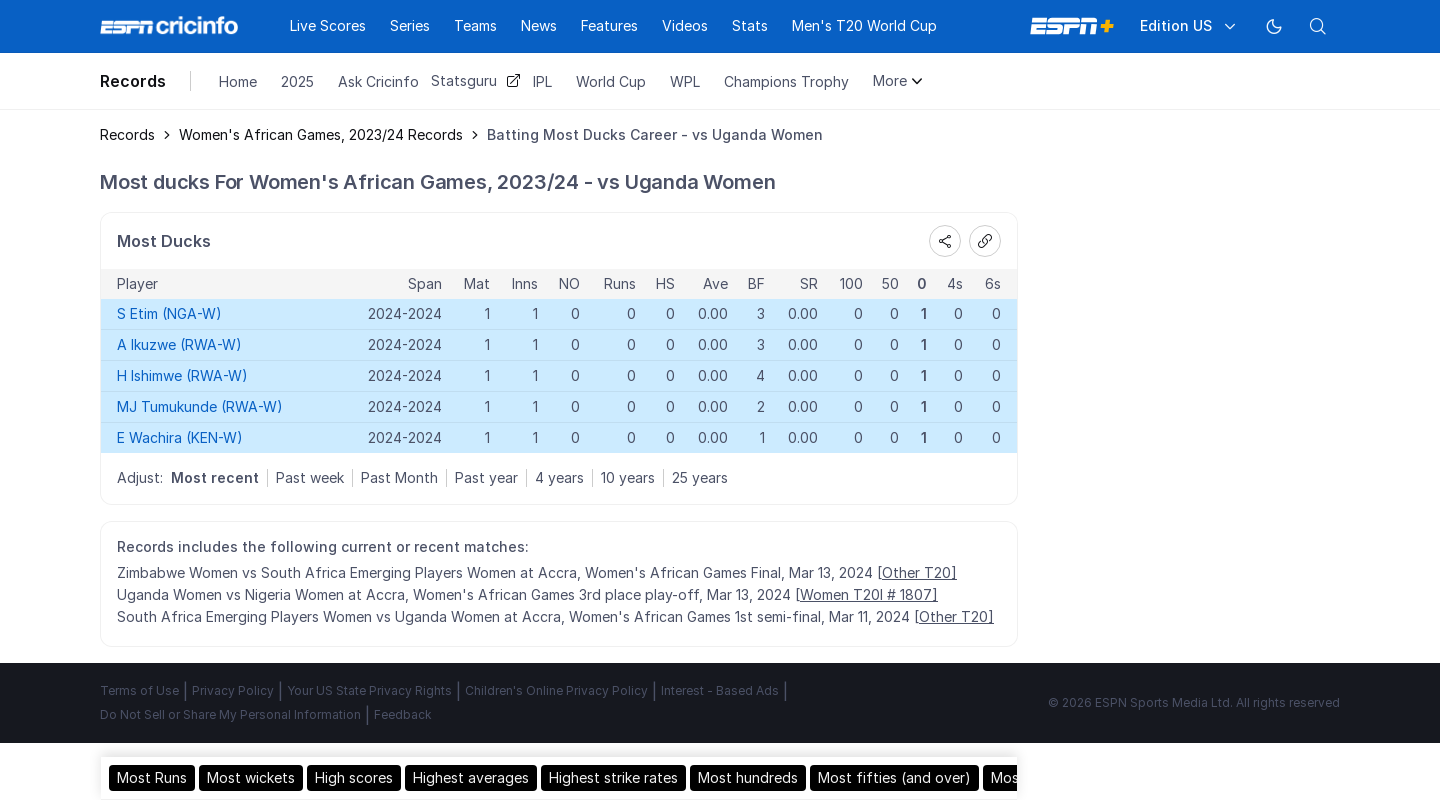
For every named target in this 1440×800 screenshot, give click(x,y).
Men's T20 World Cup (864, 25)
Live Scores (328, 25)
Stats (750, 25)
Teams (475, 25)
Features (609, 25)
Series (410, 25)
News (539, 25)
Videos (685, 25)
